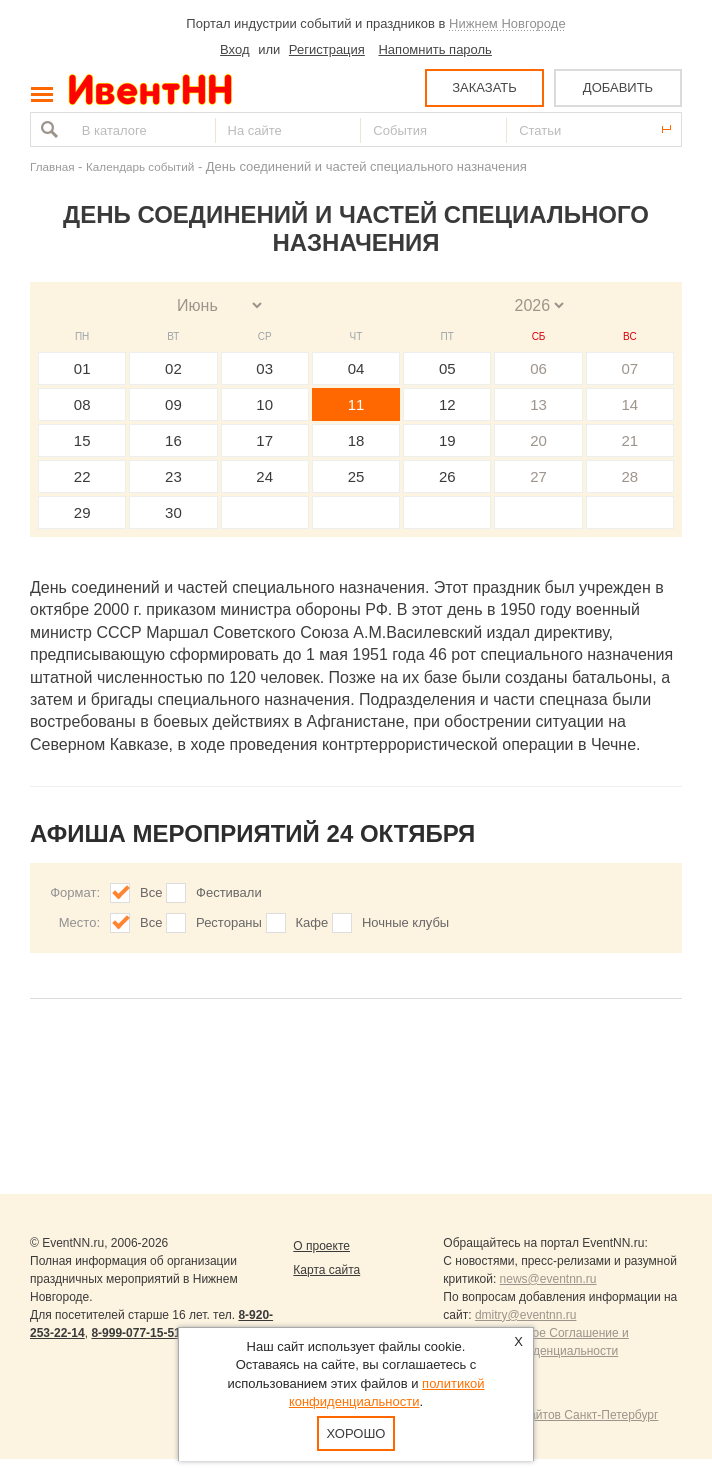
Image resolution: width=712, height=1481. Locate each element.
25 (356, 476)
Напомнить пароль (434, 49)
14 (630, 404)
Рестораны (229, 922)
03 (264, 368)
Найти (47, 129)
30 (173, 512)
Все (151, 892)
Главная (52, 166)
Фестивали (229, 892)
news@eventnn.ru (548, 1279)
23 (173, 476)
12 (447, 404)
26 (447, 476)
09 (173, 404)
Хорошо (356, 1433)
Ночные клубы (405, 922)
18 (356, 440)
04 (356, 368)
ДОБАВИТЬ (618, 87)
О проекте (321, 1246)
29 (82, 512)
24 (264, 476)
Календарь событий (140, 166)
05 (447, 368)
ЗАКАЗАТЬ (484, 87)
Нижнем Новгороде (507, 23)
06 (538, 368)
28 (630, 476)
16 (173, 440)
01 (82, 368)
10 (264, 404)
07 (630, 368)
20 (538, 440)
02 (173, 368)
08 (82, 404)
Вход (234, 49)
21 (630, 440)
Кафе (312, 922)
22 (82, 476)
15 (82, 440)
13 (538, 404)
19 (447, 440)
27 (538, 476)
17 (264, 440)
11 (356, 404)
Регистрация (327, 49)
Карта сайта (326, 1270)
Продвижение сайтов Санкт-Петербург (550, 1415)
